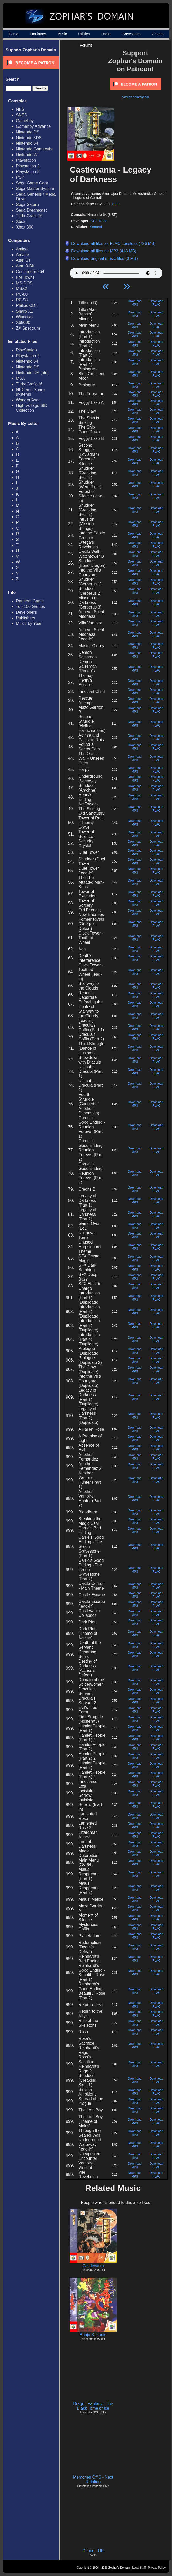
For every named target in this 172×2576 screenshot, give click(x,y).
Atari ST (23, 260)
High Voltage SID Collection (31, 407)
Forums (86, 45)
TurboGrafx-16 (29, 216)
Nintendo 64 (27, 143)
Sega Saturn (27, 204)
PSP (20, 177)
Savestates (131, 34)
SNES (21, 115)
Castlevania (93, 2266)
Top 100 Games (30, 606)
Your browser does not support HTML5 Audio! (116, 271)
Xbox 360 (24, 227)
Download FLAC (156, 302)
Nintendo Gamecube (35, 149)
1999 (116, 204)
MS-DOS (24, 283)
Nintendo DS (27, 132)
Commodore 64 (30, 271)
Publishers (25, 618)
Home (13, 34)
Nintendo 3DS (29, 137)
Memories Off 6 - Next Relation (93, 2479)
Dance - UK (93, 2550)
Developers (26, 612)
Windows (24, 317)
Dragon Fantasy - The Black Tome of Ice (93, 2405)
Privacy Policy (157, 2567)
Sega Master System (35, 188)
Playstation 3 (28, 171)
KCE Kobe (98, 221)
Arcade (22, 254)
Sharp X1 (24, 311)
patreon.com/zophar (135, 97)
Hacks (106, 34)
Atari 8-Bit (25, 266)
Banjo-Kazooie (93, 2335)
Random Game (30, 601)
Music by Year (29, 623)
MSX (20, 378)
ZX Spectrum (28, 328)
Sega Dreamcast (31, 210)
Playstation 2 (28, 166)
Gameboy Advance (33, 126)
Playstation (26, 160)
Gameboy (25, 121)
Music (62, 34)
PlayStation (26, 350)
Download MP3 (134, 302)
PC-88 (22, 294)
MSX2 (21, 288)
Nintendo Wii (27, 154)
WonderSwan (28, 400)
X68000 (23, 322)
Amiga (22, 249)
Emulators (38, 34)
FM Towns (25, 277)
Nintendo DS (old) (32, 372)
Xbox (20, 221)
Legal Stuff (139, 2567)
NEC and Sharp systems (30, 391)
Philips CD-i (27, 305)
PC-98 (22, 300)
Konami (95, 227)
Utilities (84, 34)
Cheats (157, 34)
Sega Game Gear (32, 183)
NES (20, 109)
